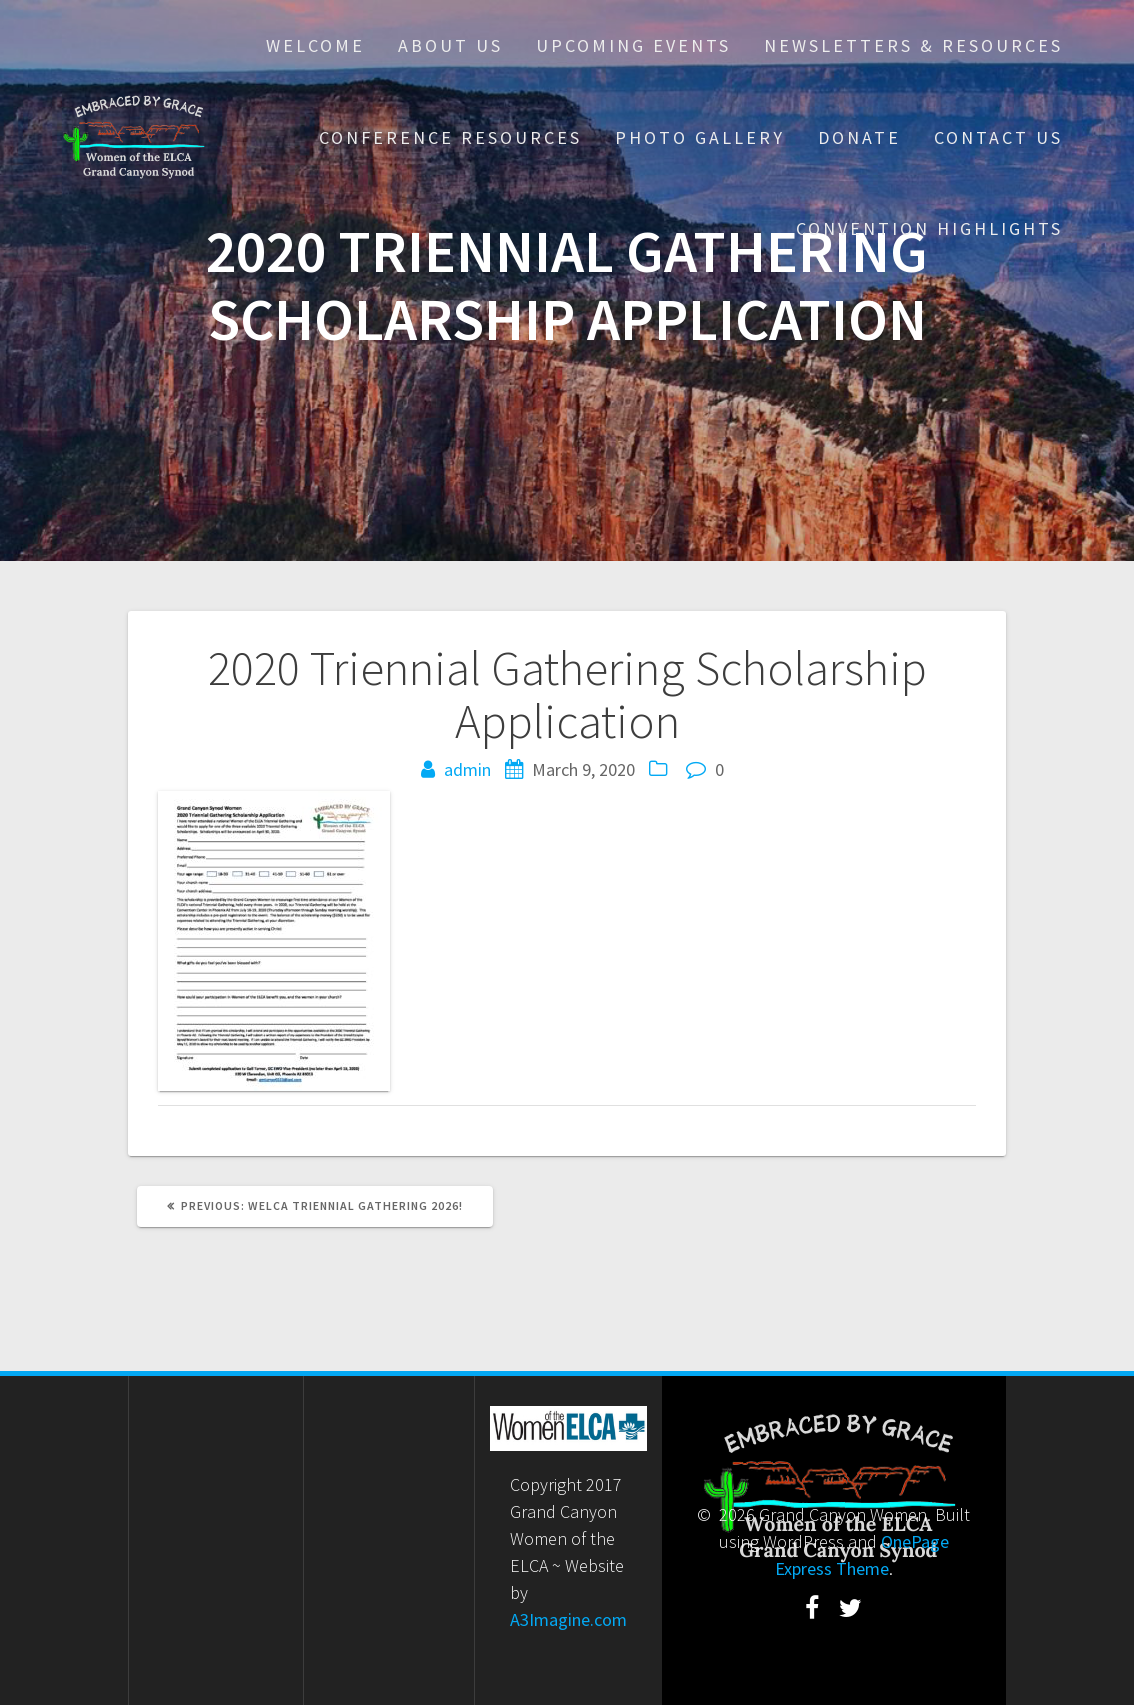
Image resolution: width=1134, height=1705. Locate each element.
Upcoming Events (633, 45)
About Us (450, 45)
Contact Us (998, 137)
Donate (859, 137)
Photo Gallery (700, 137)
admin (467, 769)
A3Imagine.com (568, 1619)
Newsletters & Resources (913, 45)
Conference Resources (450, 137)
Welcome (315, 45)
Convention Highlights (929, 228)
